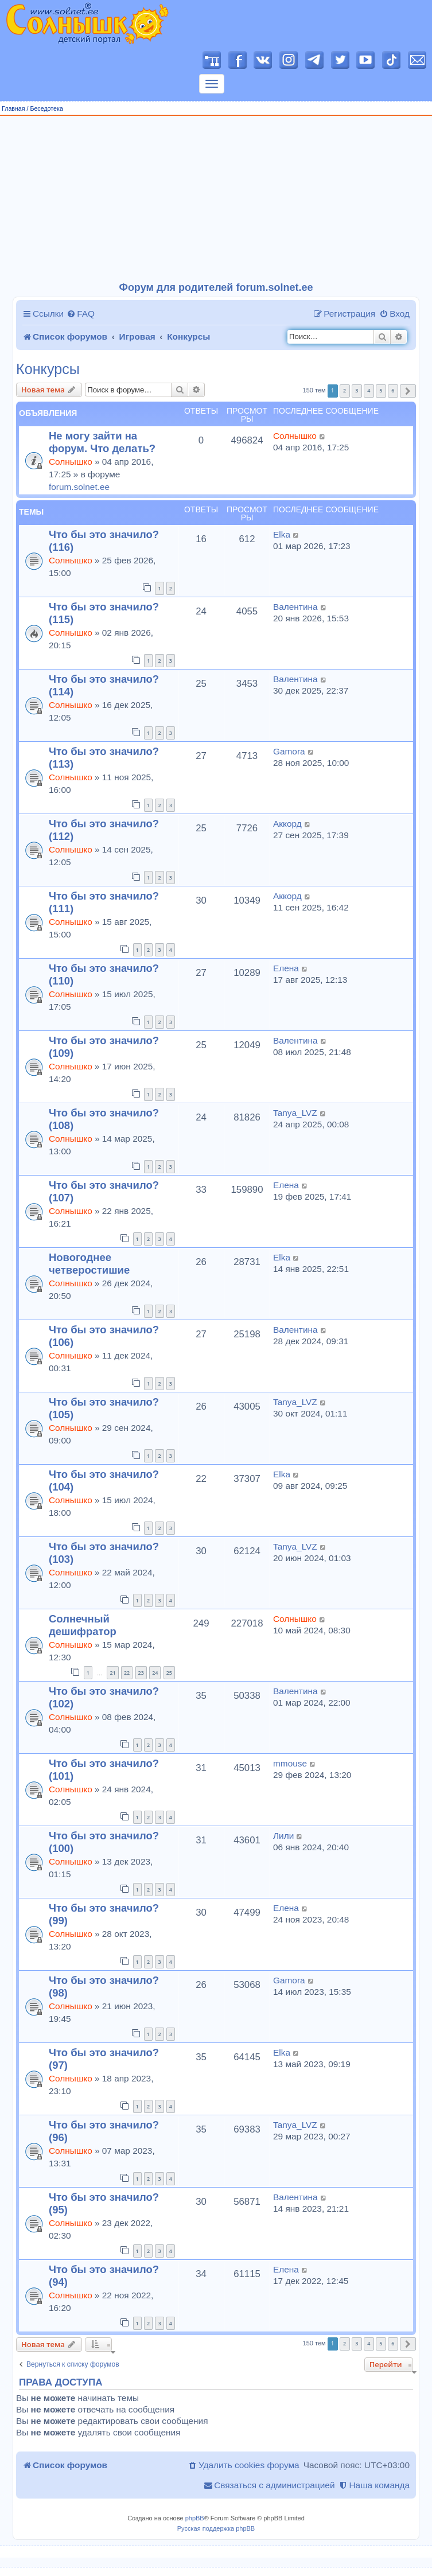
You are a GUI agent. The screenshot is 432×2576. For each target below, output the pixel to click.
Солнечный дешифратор (82, 1625)
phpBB (194, 2518)
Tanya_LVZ (295, 1113)
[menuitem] (81, 314)
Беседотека (46, 108)
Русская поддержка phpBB (216, 2528)
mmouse (290, 1763)
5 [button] (380, 390)
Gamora (289, 751)
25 (169, 1672)
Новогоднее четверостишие (89, 1263)
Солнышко (70, 461)
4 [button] (368, 390)
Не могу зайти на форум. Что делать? (102, 442)
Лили (283, 1835)
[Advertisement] (216, 199)
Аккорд (287, 823)
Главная (13, 108)
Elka (281, 534)
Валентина (295, 607)
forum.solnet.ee (79, 487)
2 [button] (344, 390)
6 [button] (392, 390)
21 (112, 1672)
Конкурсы (48, 369)
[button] (408, 391)
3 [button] (356, 390)
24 (155, 1672)
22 (127, 1672)
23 (141, 1672)
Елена (286, 968)
